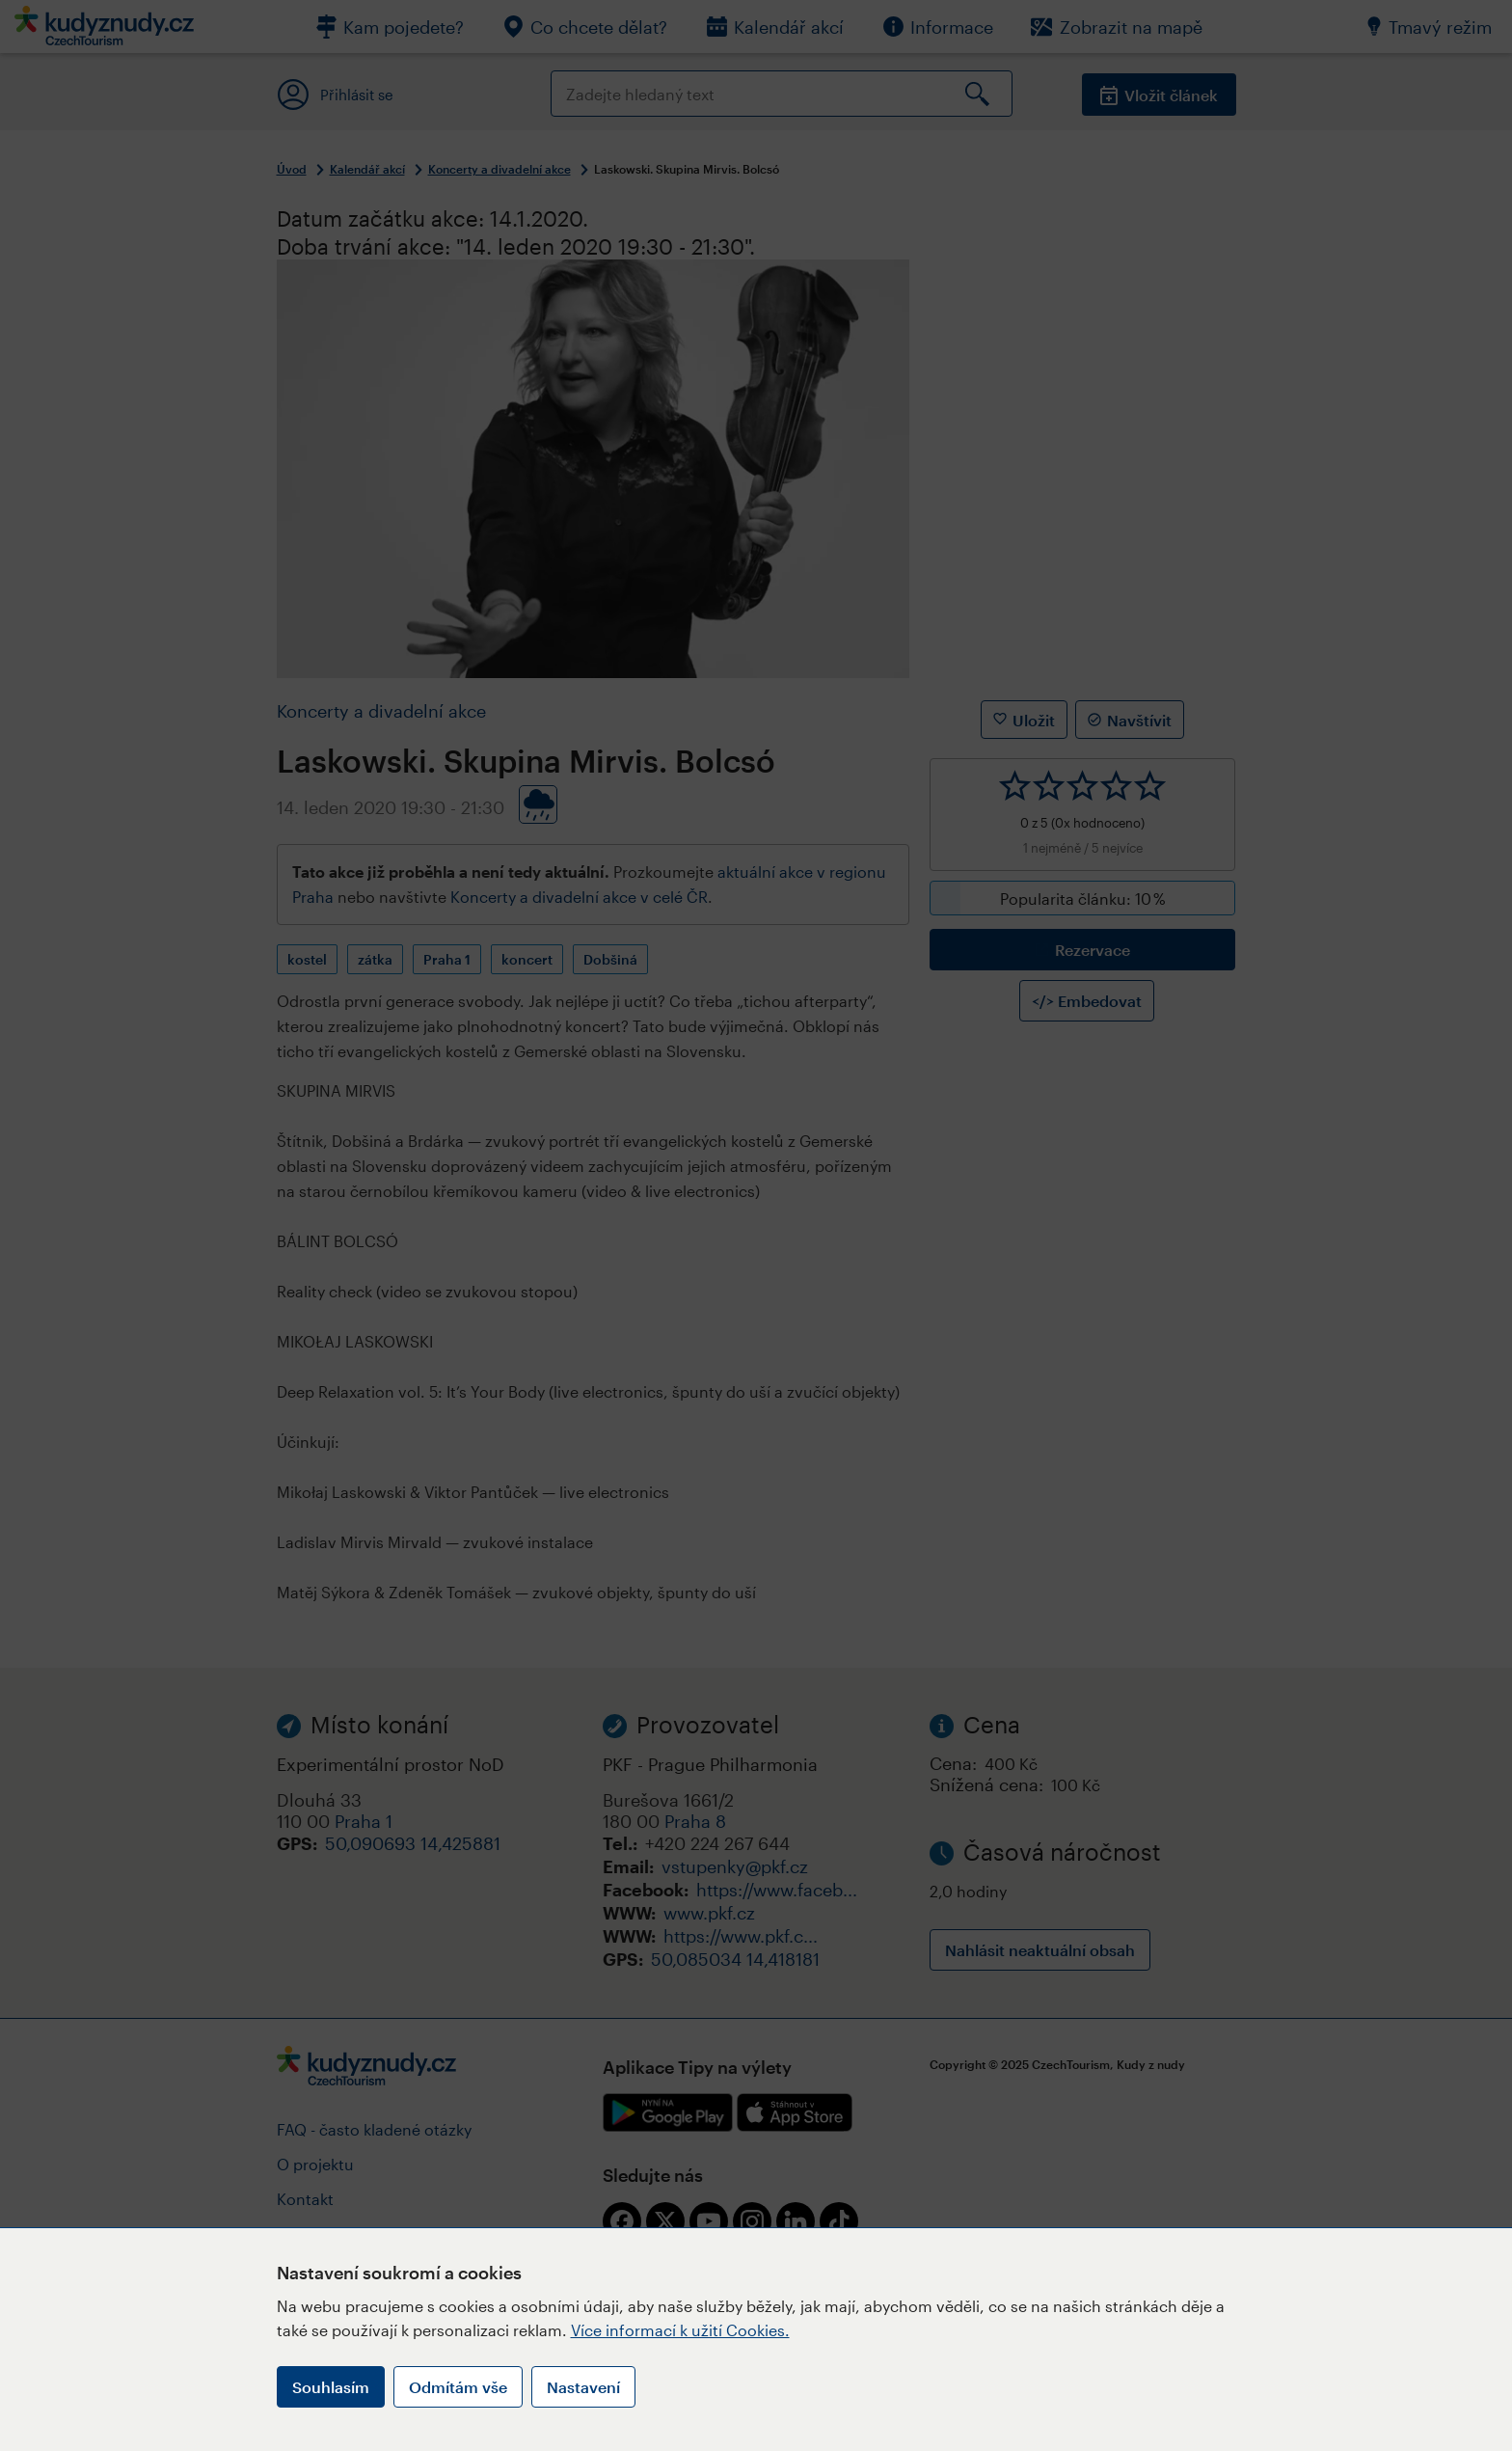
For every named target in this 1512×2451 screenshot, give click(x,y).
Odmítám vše (458, 2387)
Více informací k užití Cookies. (680, 2330)
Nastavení (583, 2387)
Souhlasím (330, 2387)
